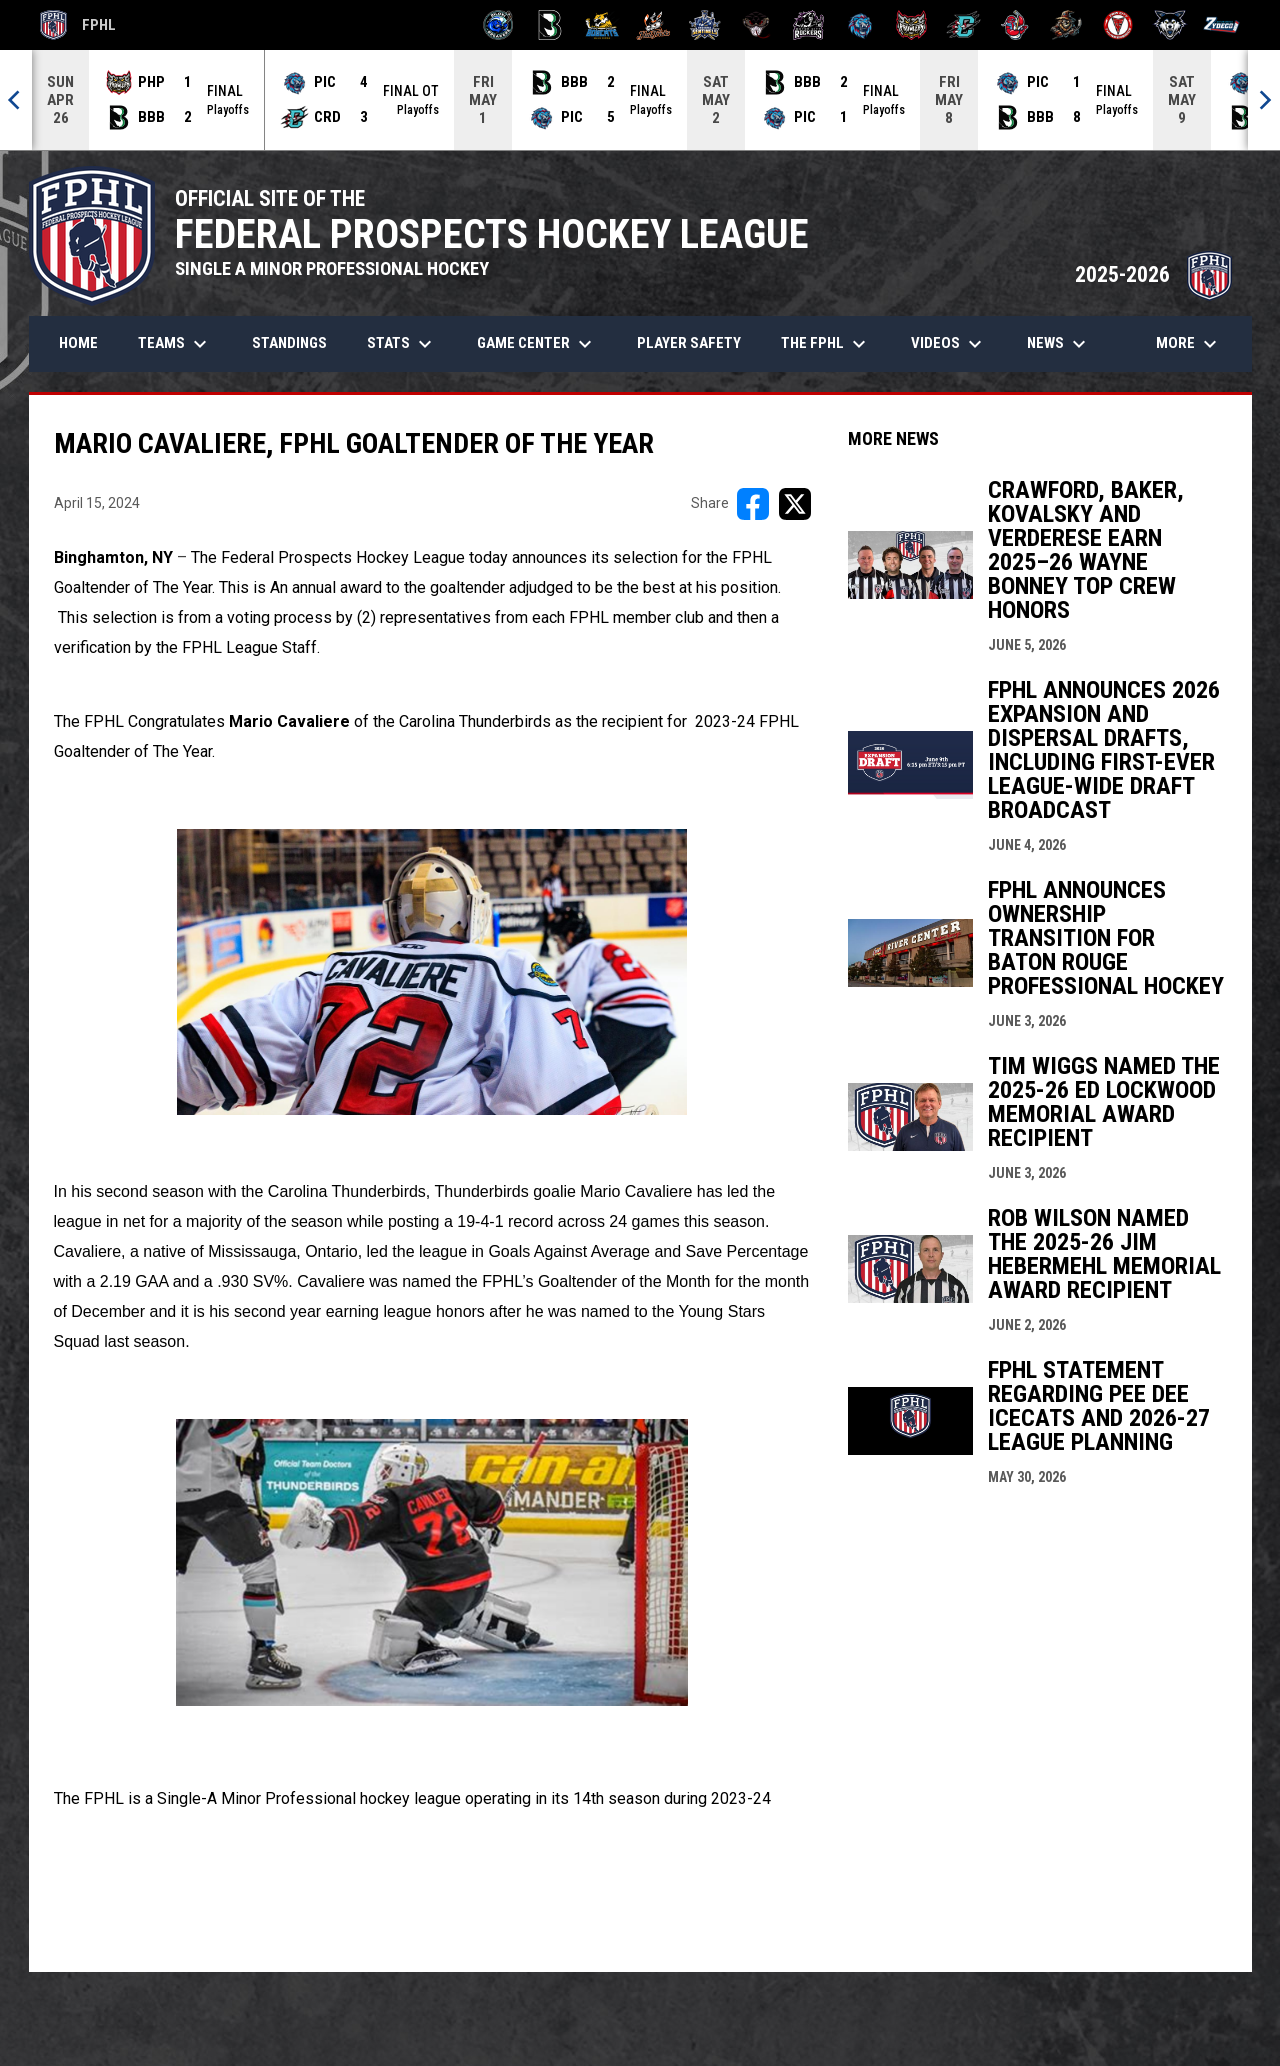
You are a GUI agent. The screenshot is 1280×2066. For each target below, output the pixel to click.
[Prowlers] (911, 25)
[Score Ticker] (640, 100)
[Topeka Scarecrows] (1066, 25)
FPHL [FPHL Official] (78, 25)
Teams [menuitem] (175, 344)
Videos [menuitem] (949, 344)
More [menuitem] (1189, 344)
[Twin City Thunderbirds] (1118, 25)
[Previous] (16, 100)
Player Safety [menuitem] (689, 343)
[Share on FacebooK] (753, 504)
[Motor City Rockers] (808, 25)
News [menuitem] (1059, 344)
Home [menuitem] (78, 343)
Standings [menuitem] (289, 343)
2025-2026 (1153, 274)
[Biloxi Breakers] (498, 25)
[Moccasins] (756, 25)
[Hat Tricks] (653, 25)
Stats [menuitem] (402, 344)
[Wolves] (1170, 25)
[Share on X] (795, 504)
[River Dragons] (963, 25)
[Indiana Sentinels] (705, 25)
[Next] (1264, 100)
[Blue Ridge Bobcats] (601, 25)
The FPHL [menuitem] (826, 344)
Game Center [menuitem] (537, 344)
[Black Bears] (550, 25)
